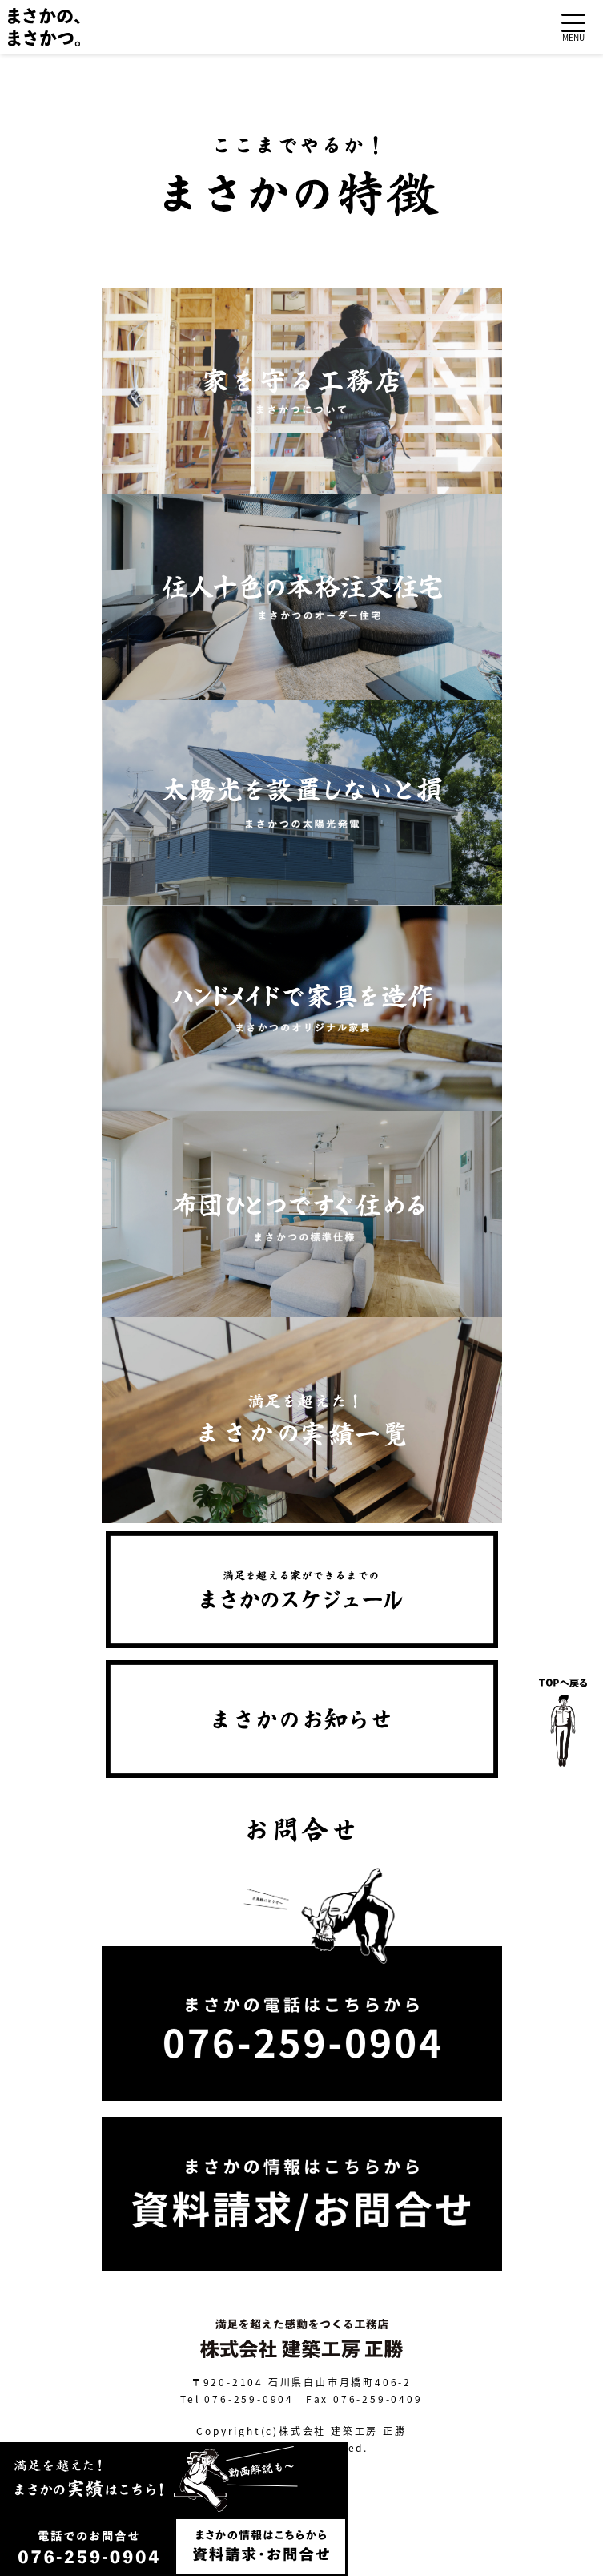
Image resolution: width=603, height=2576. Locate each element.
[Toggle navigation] (573, 27)
